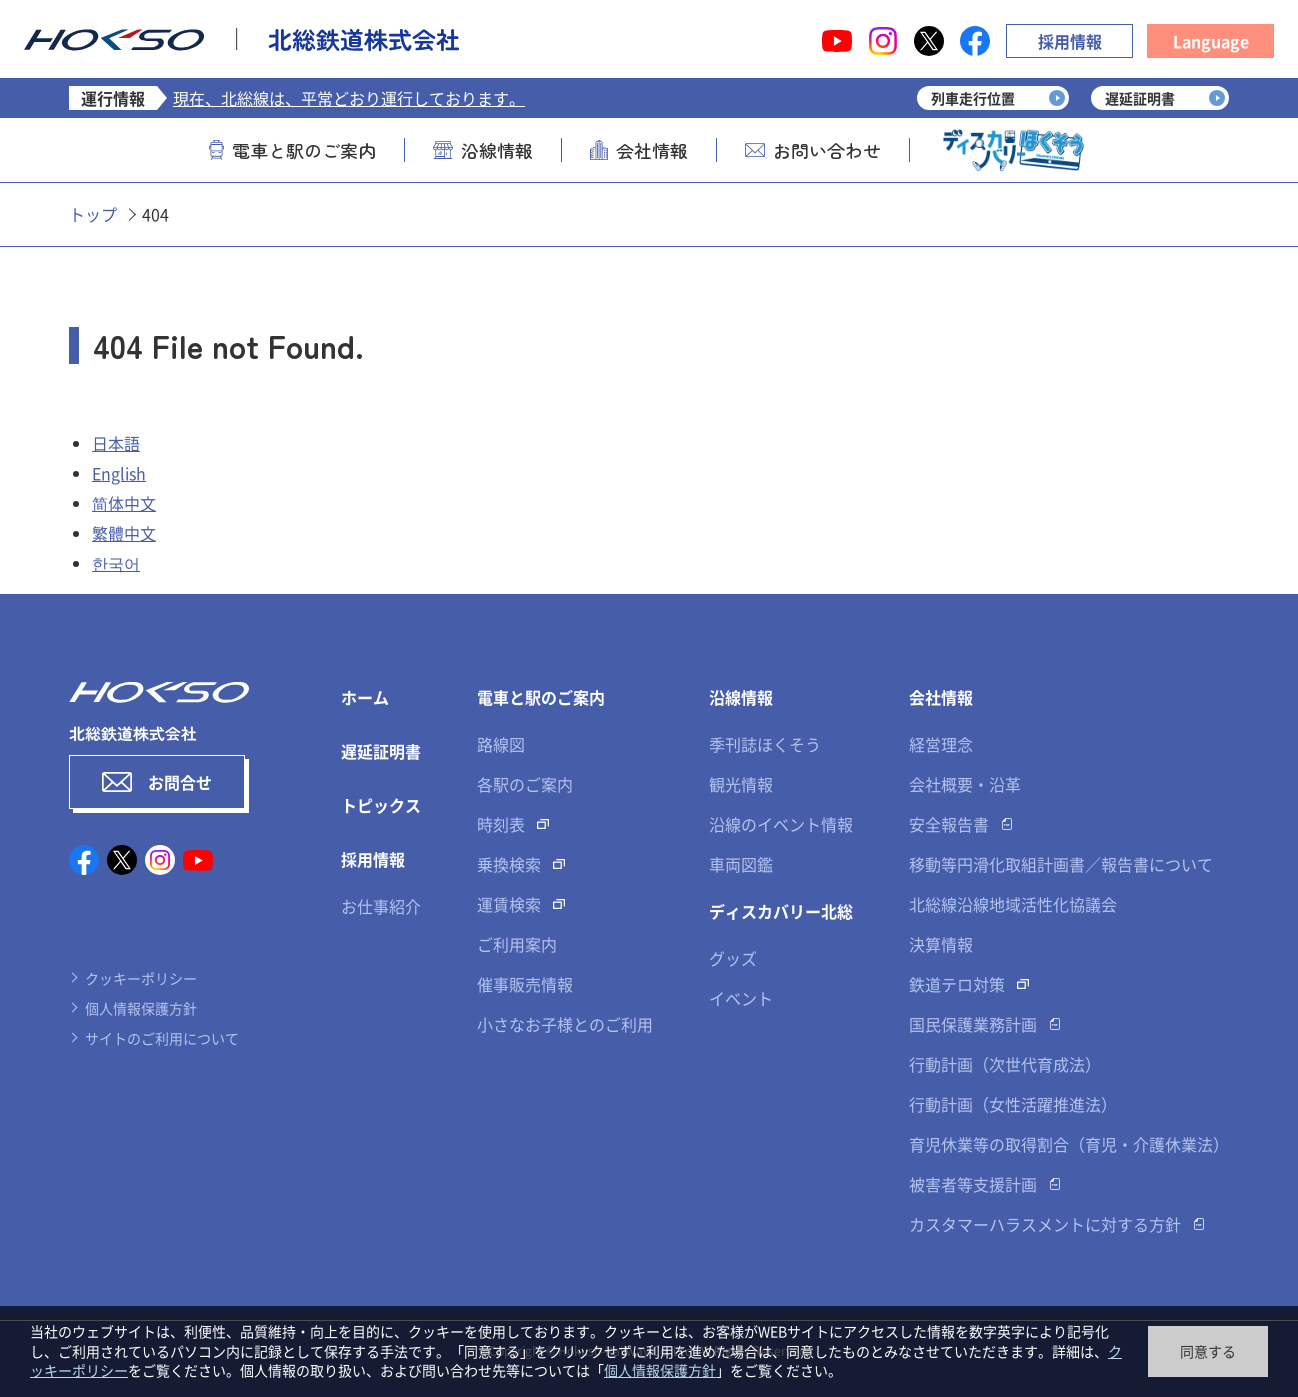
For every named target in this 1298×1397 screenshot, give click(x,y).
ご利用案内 (517, 944)
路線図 (501, 744)
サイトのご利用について (162, 1038)
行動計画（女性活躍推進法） (1013, 1104)
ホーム (365, 697)
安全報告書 (949, 824)
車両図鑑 (741, 864)
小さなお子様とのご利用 (565, 1024)
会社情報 (639, 150)
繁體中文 (124, 533)
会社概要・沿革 (965, 784)
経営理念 (941, 744)
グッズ (733, 958)
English (119, 473)
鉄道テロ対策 (957, 984)
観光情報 (741, 784)
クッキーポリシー (141, 978)
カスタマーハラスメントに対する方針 (1045, 1224)
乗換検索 (509, 864)
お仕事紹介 (381, 906)
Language (1211, 41)
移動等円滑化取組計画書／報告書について (1061, 864)
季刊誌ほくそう (765, 744)
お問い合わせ (813, 150)
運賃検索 (509, 904)
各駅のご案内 (525, 784)
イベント (741, 998)
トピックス (381, 805)
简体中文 (124, 503)
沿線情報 (483, 150)
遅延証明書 (381, 751)
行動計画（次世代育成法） (1005, 1064)
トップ (93, 214)
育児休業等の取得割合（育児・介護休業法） (1069, 1144)
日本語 (116, 443)
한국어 (116, 563)
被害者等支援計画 (973, 1184)
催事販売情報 (525, 984)
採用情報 (1070, 41)
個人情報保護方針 (141, 1008)
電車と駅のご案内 (292, 150)
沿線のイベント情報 (781, 824)
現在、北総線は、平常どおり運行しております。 (349, 98)
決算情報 (941, 944)
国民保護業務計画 (973, 1024)
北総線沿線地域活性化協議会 (1013, 904)
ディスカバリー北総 (781, 911)
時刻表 (501, 824)
